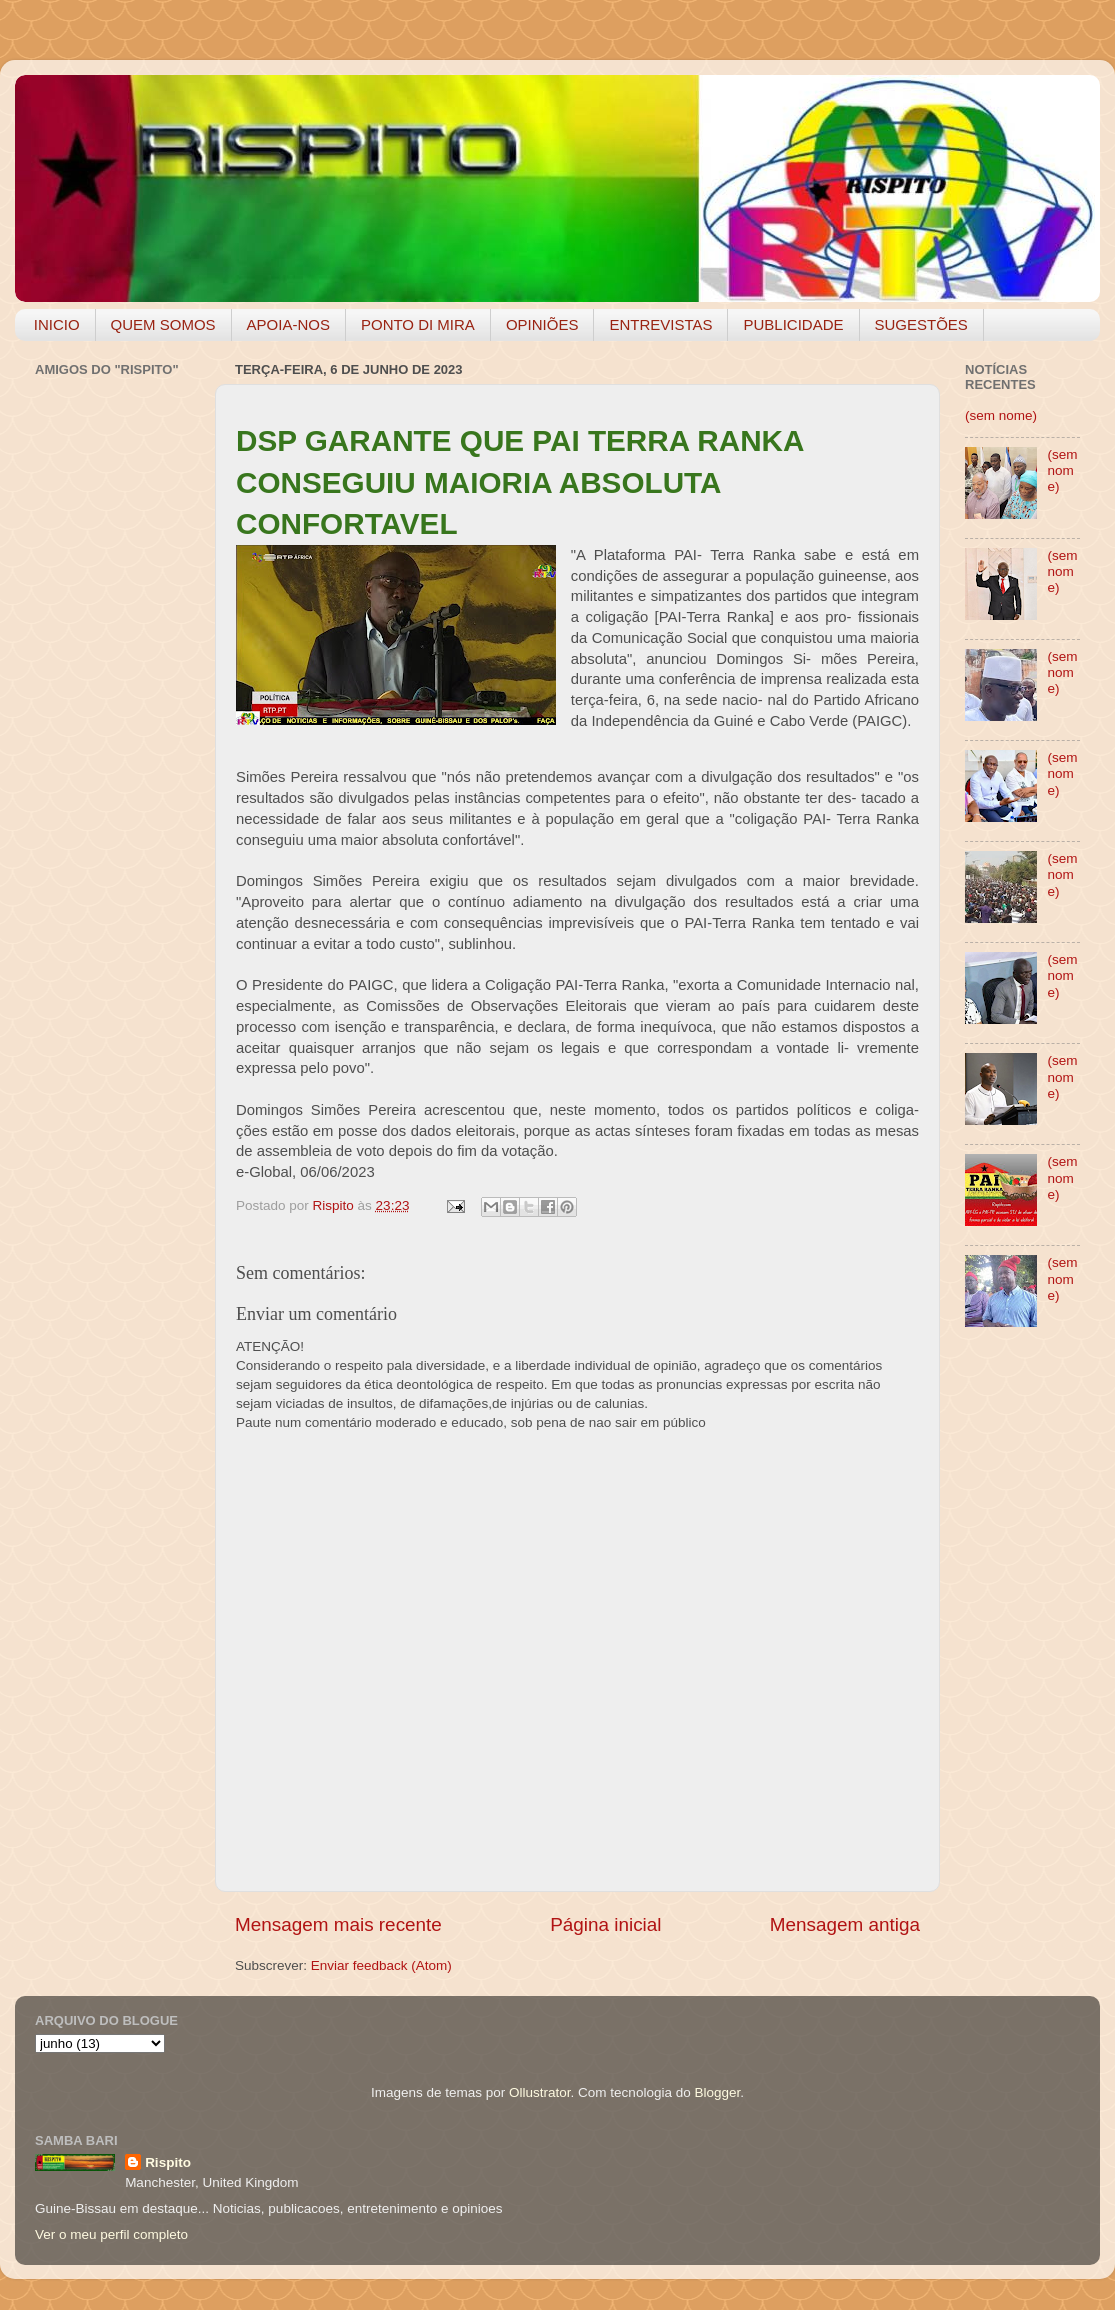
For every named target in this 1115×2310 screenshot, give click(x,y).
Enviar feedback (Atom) (381, 1965)
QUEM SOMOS (163, 324)
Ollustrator (540, 2092)
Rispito (168, 2162)
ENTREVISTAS (660, 324)
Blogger (717, 2092)
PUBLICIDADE (793, 324)
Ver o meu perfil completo (111, 2234)
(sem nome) (1001, 415)
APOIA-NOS (288, 324)
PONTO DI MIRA (418, 324)
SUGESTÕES (921, 324)
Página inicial (605, 1924)
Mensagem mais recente (338, 1924)
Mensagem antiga (845, 1924)
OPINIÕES (542, 324)
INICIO (57, 324)
